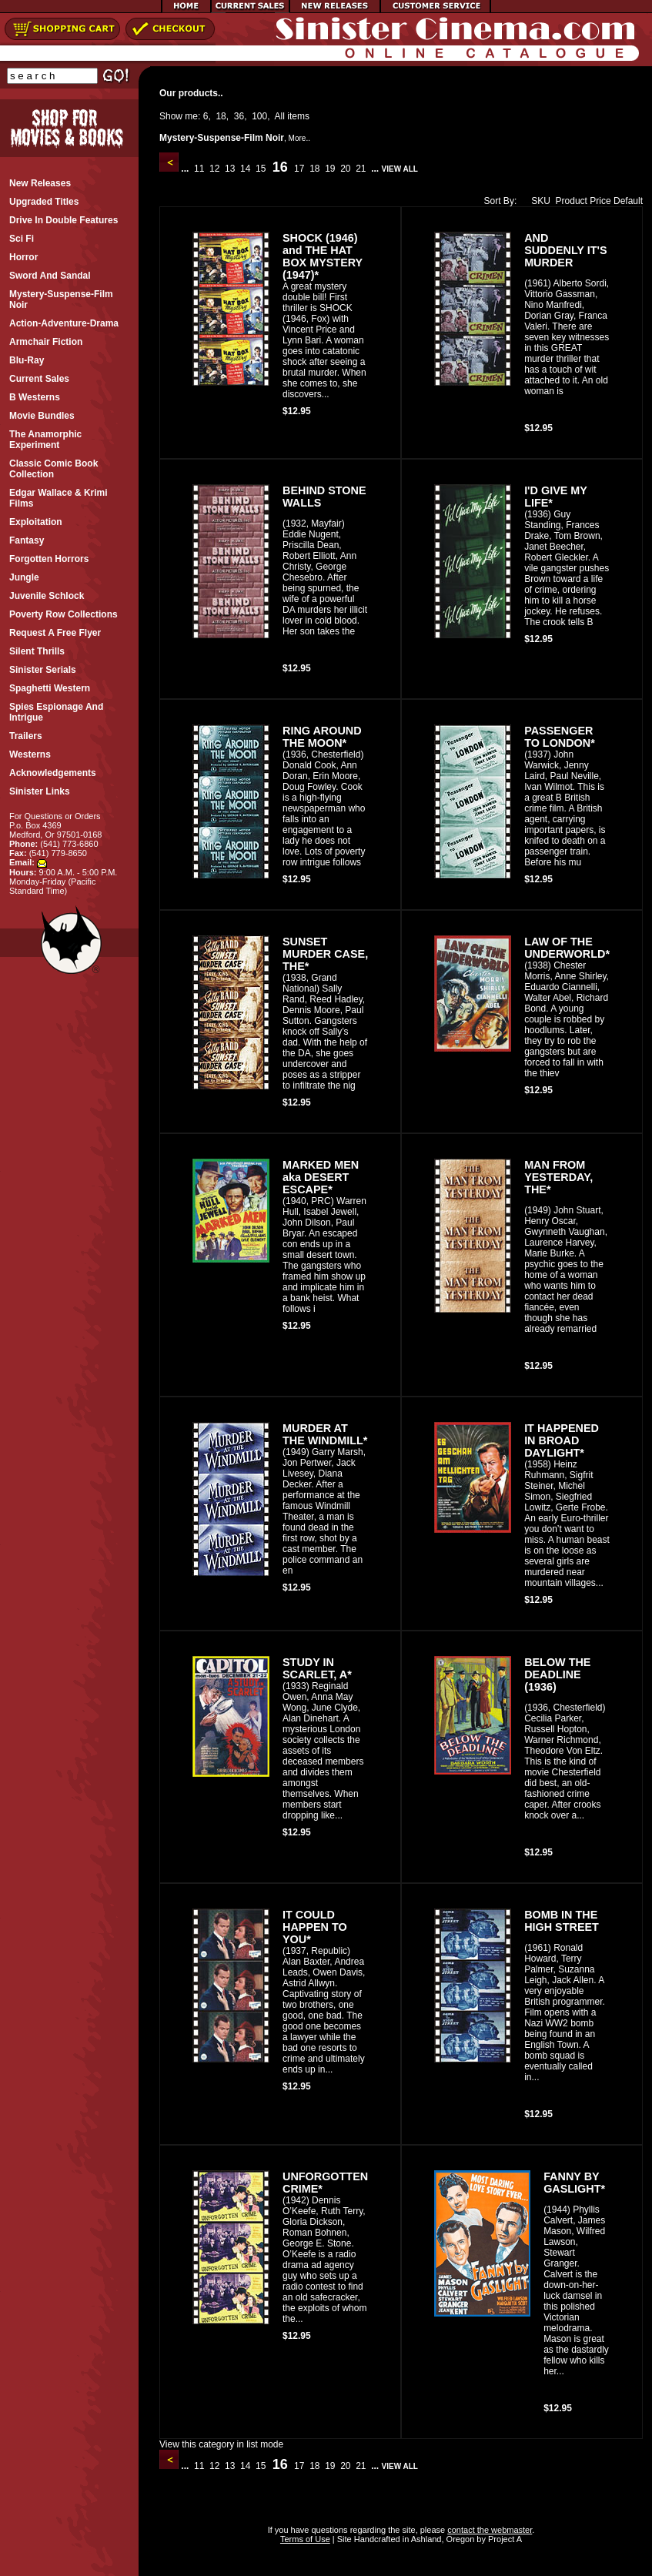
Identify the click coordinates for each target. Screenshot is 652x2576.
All (280, 116)
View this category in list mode (221, 2444)
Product (571, 201)
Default (628, 201)
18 (221, 116)
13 (230, 168)
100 (259, 116)
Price (600, 201)
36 (239, 116)
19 (330, 168)
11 (199, 168)
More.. (299, 138)
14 (245, 168)
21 (361, 168)
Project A (504, 2539)
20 (345, 168)
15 (261, 168)
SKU (537, 201)
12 (214, 168)
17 (299, 168)
